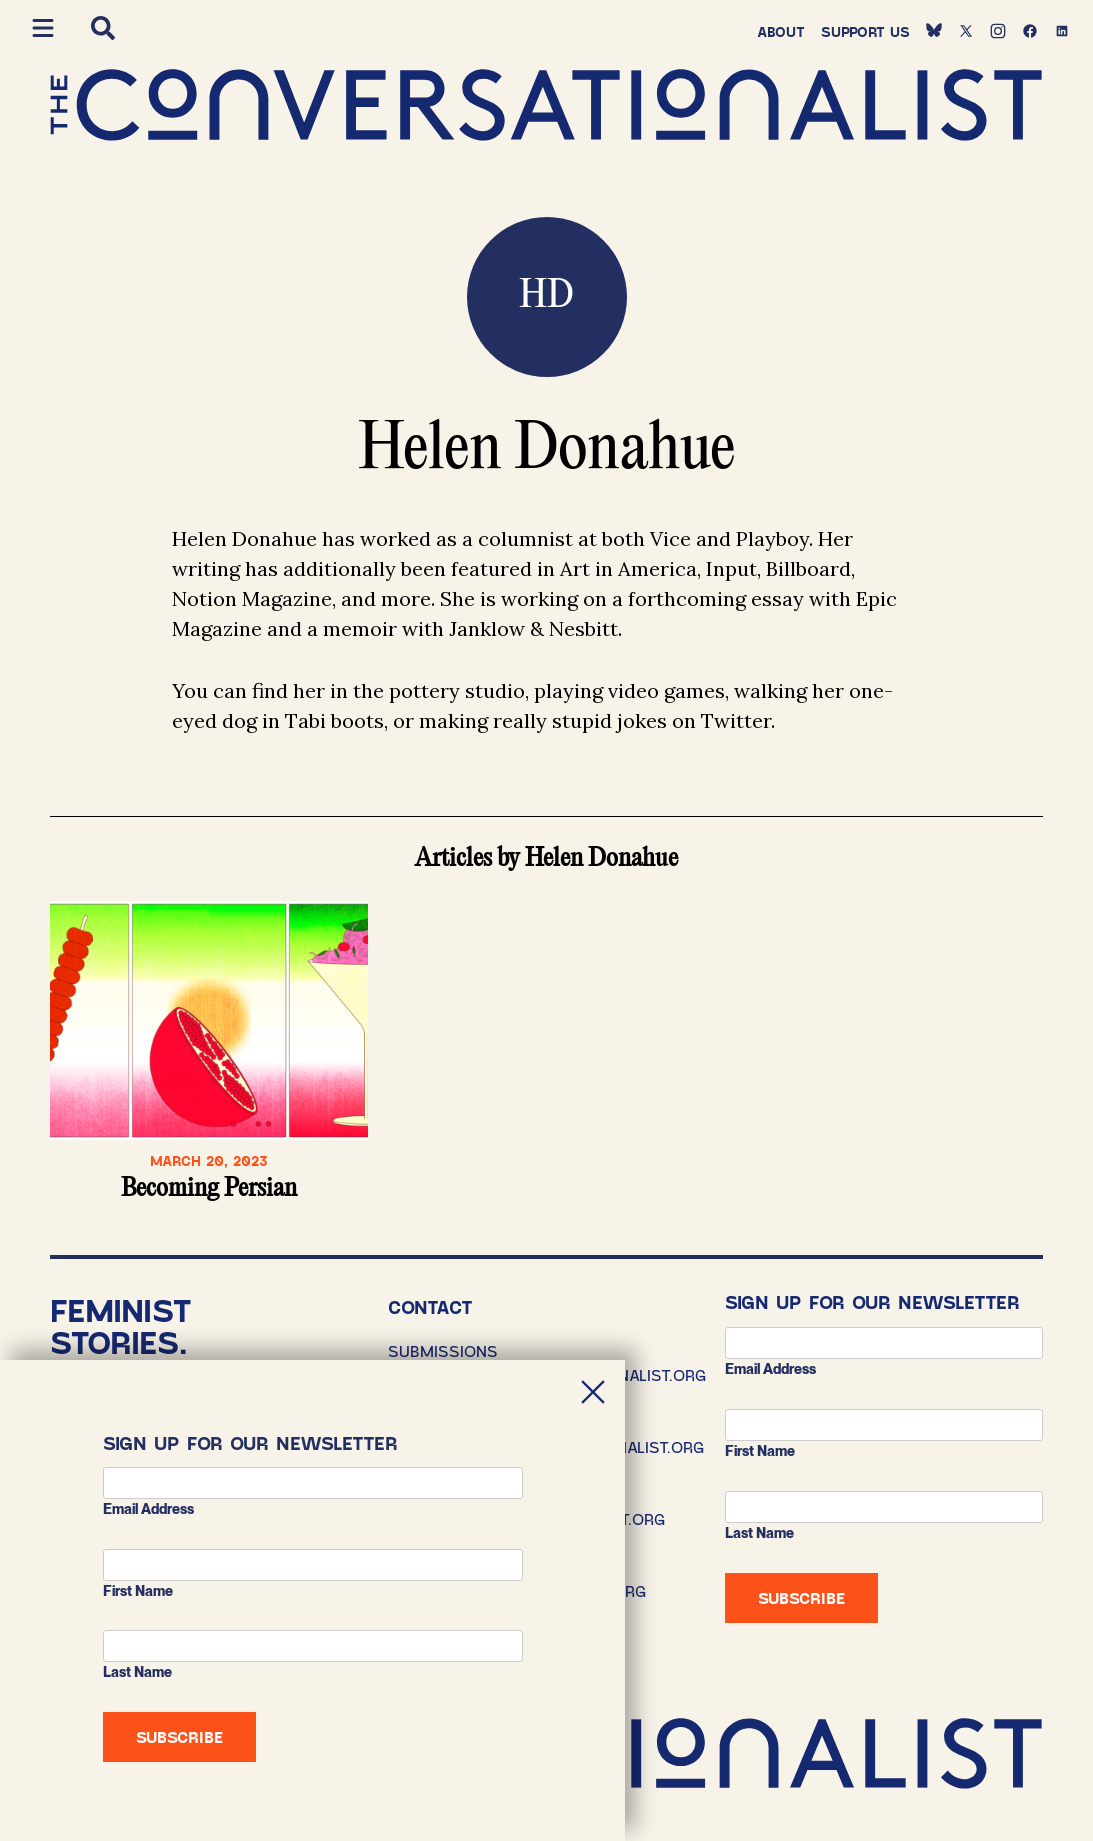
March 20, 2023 (209, 1160)
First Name (760, 1451)
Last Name (759, 1533)
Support (865, 31)
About (781, 31)
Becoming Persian (209, 1189)
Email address (770, 1369)
